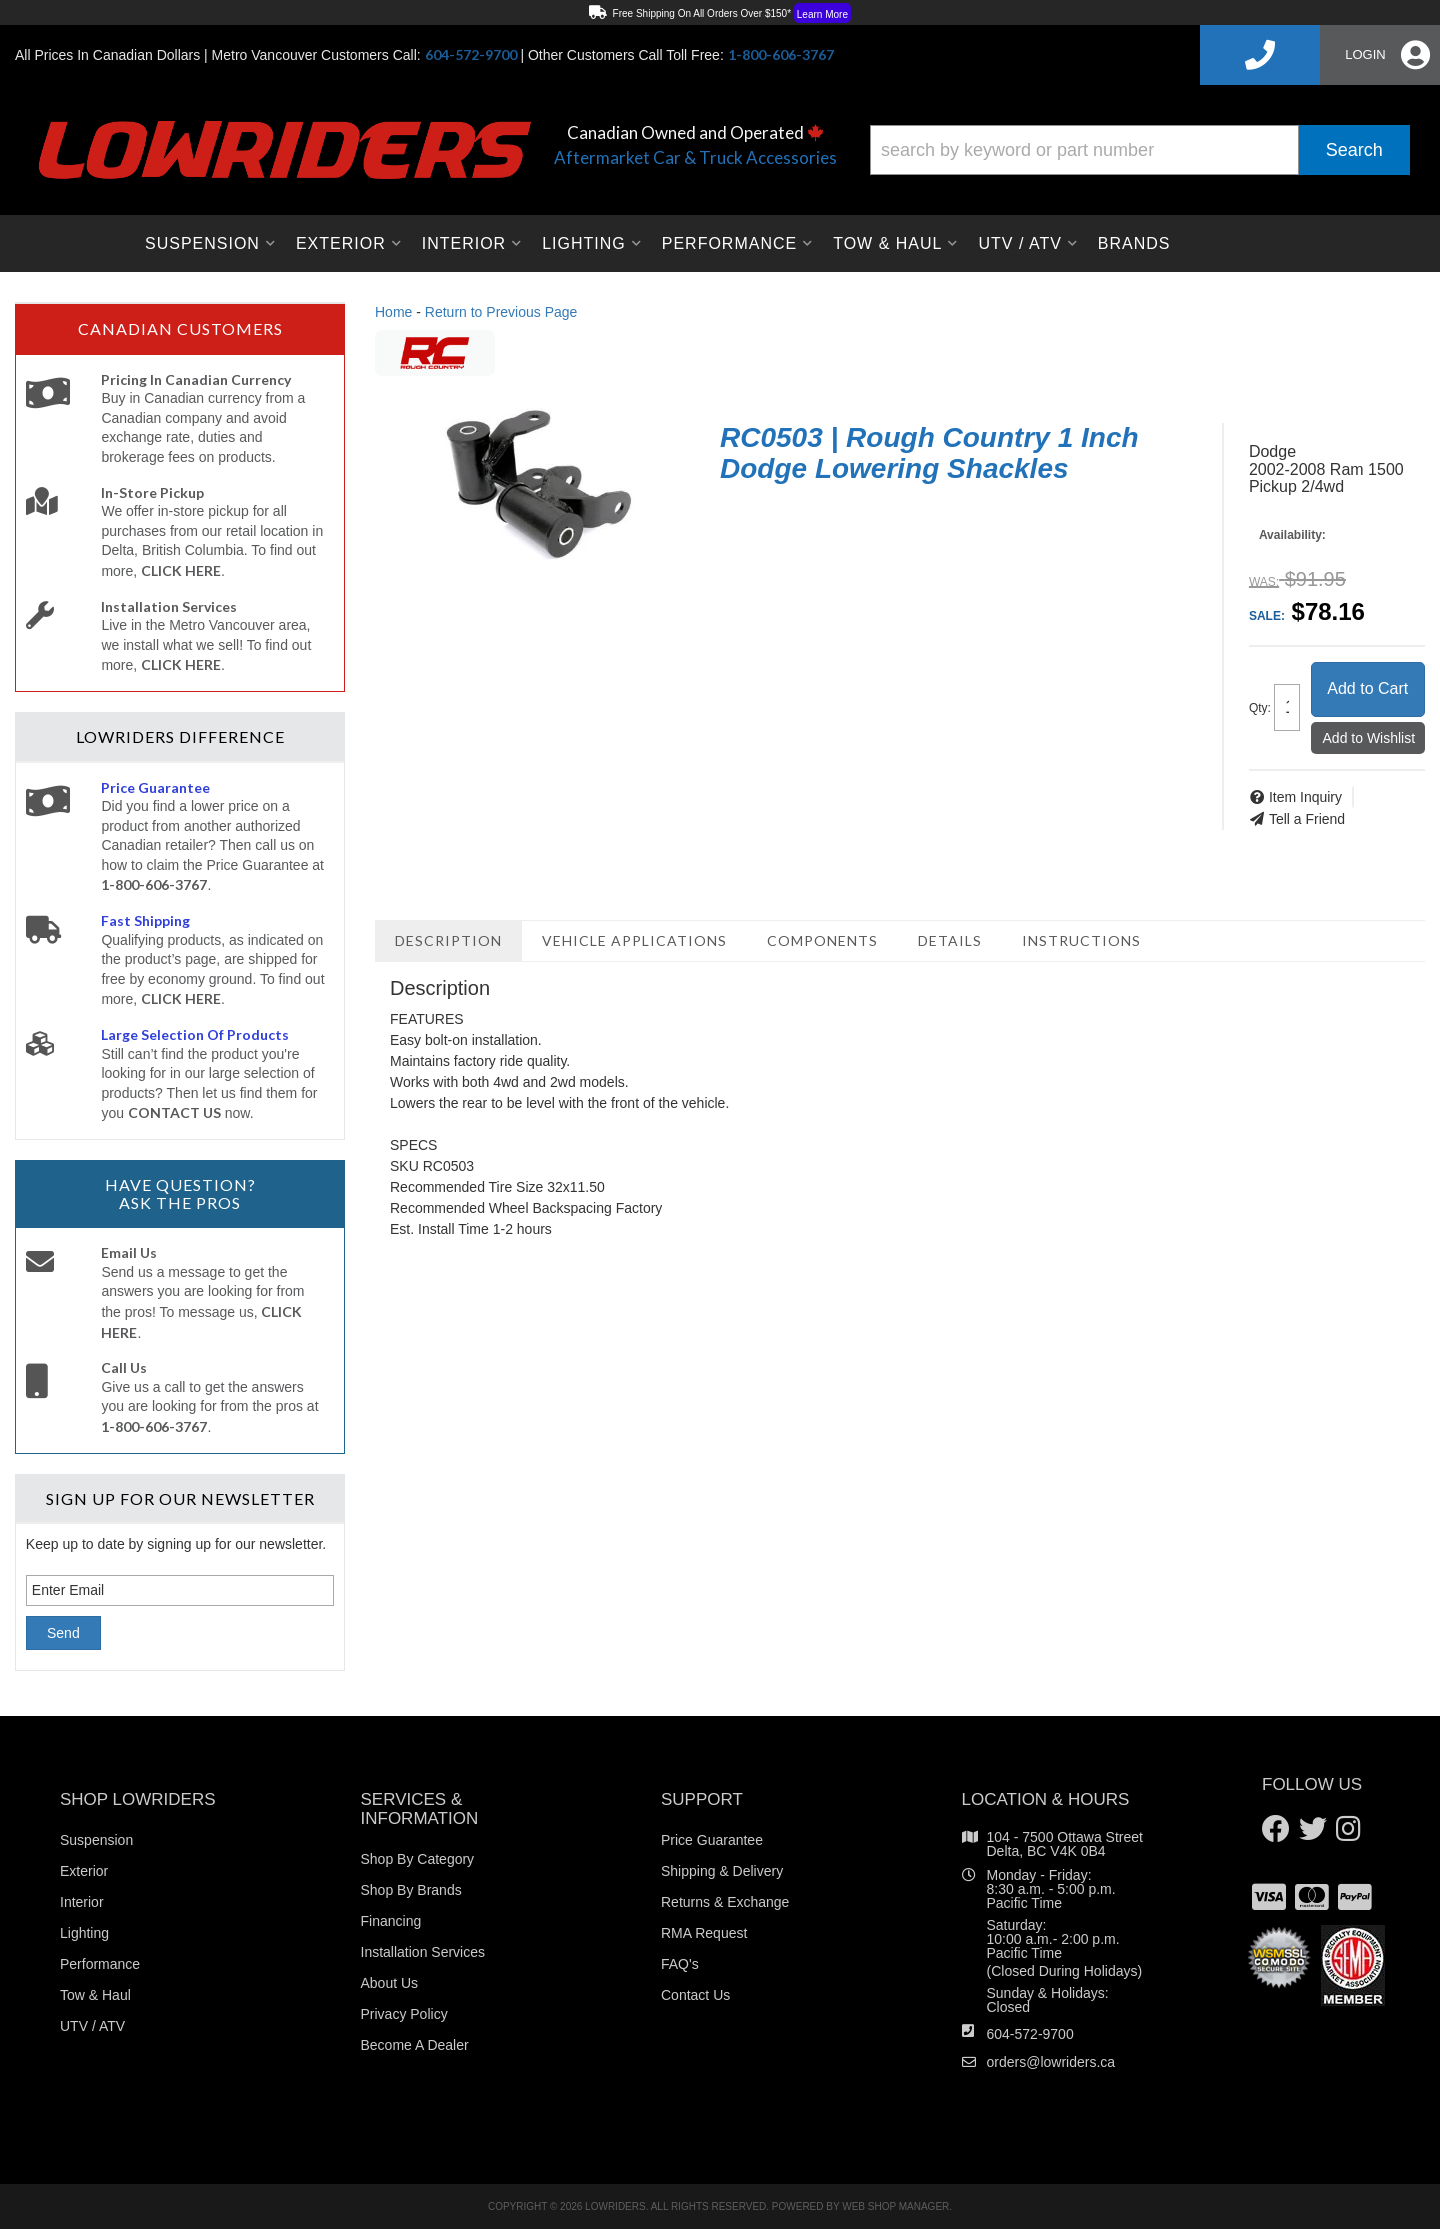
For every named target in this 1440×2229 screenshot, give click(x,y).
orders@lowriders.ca (1051, 2062)
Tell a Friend (1307, 819)
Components (822, 940)
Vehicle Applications (634, 940)
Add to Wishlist (1369, 738)
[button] (1140, 150)
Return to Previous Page (501, 312)
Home (393, 312)
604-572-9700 (1030, 2034)
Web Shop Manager (895, 2206)
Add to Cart (1367, 688)
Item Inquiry (1305, 797)
